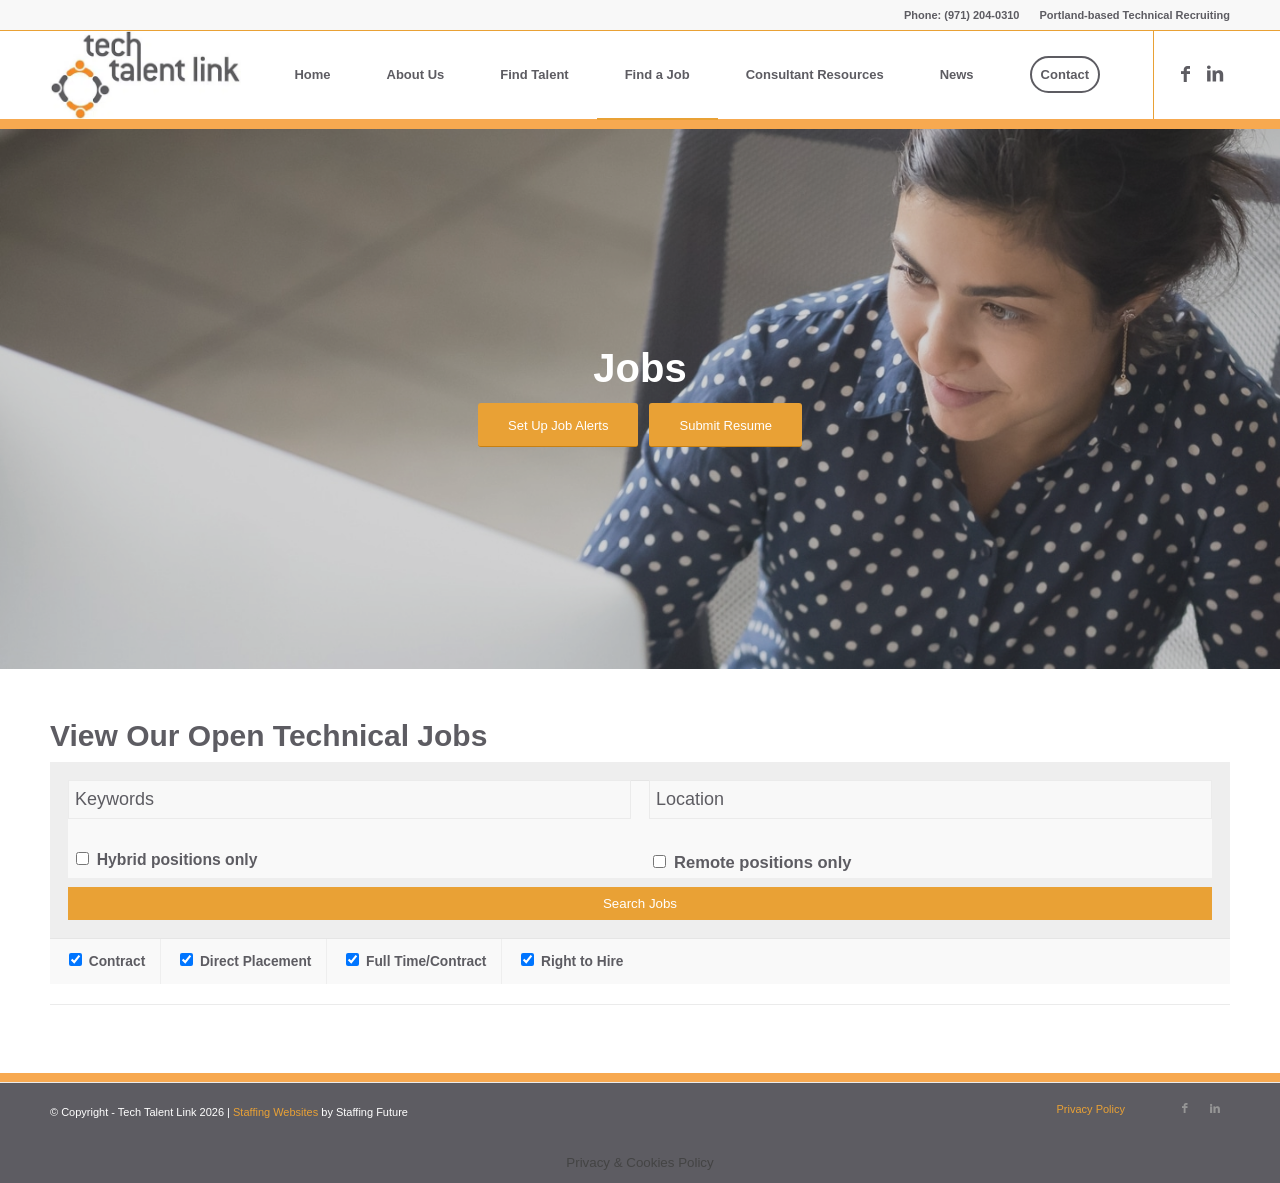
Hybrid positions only (177, 859)
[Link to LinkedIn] (1215, 74)
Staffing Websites (277, 1112)
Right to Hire (572, 961)
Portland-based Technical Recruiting (1135, 15)
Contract (107, 961)
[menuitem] (1130, 15)
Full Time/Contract (416, 961)
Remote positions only (762, 862)
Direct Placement (245, 961)
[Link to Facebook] (1185, 74)
